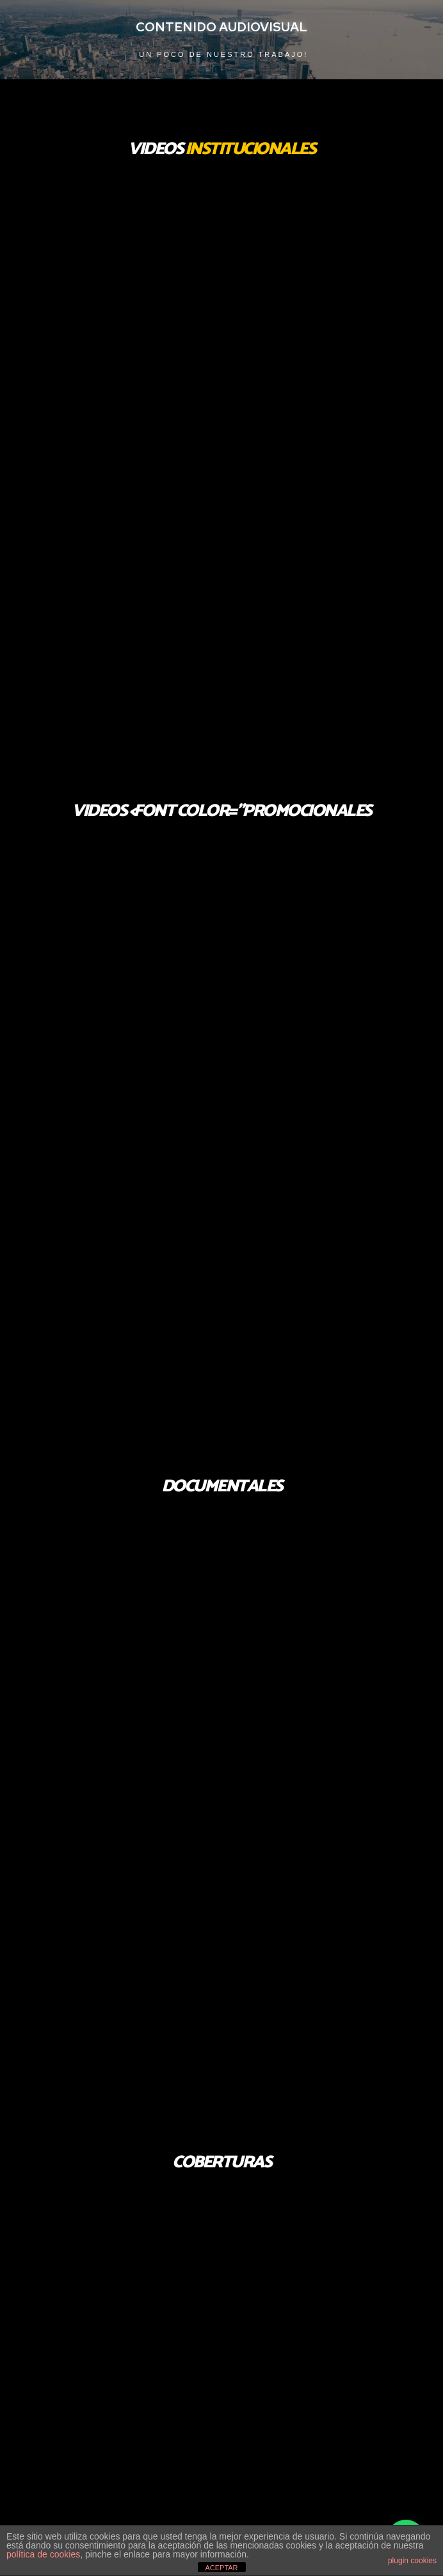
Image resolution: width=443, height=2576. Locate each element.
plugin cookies (412, 2560)
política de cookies (43, 2554)
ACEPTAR (221, 2568)
